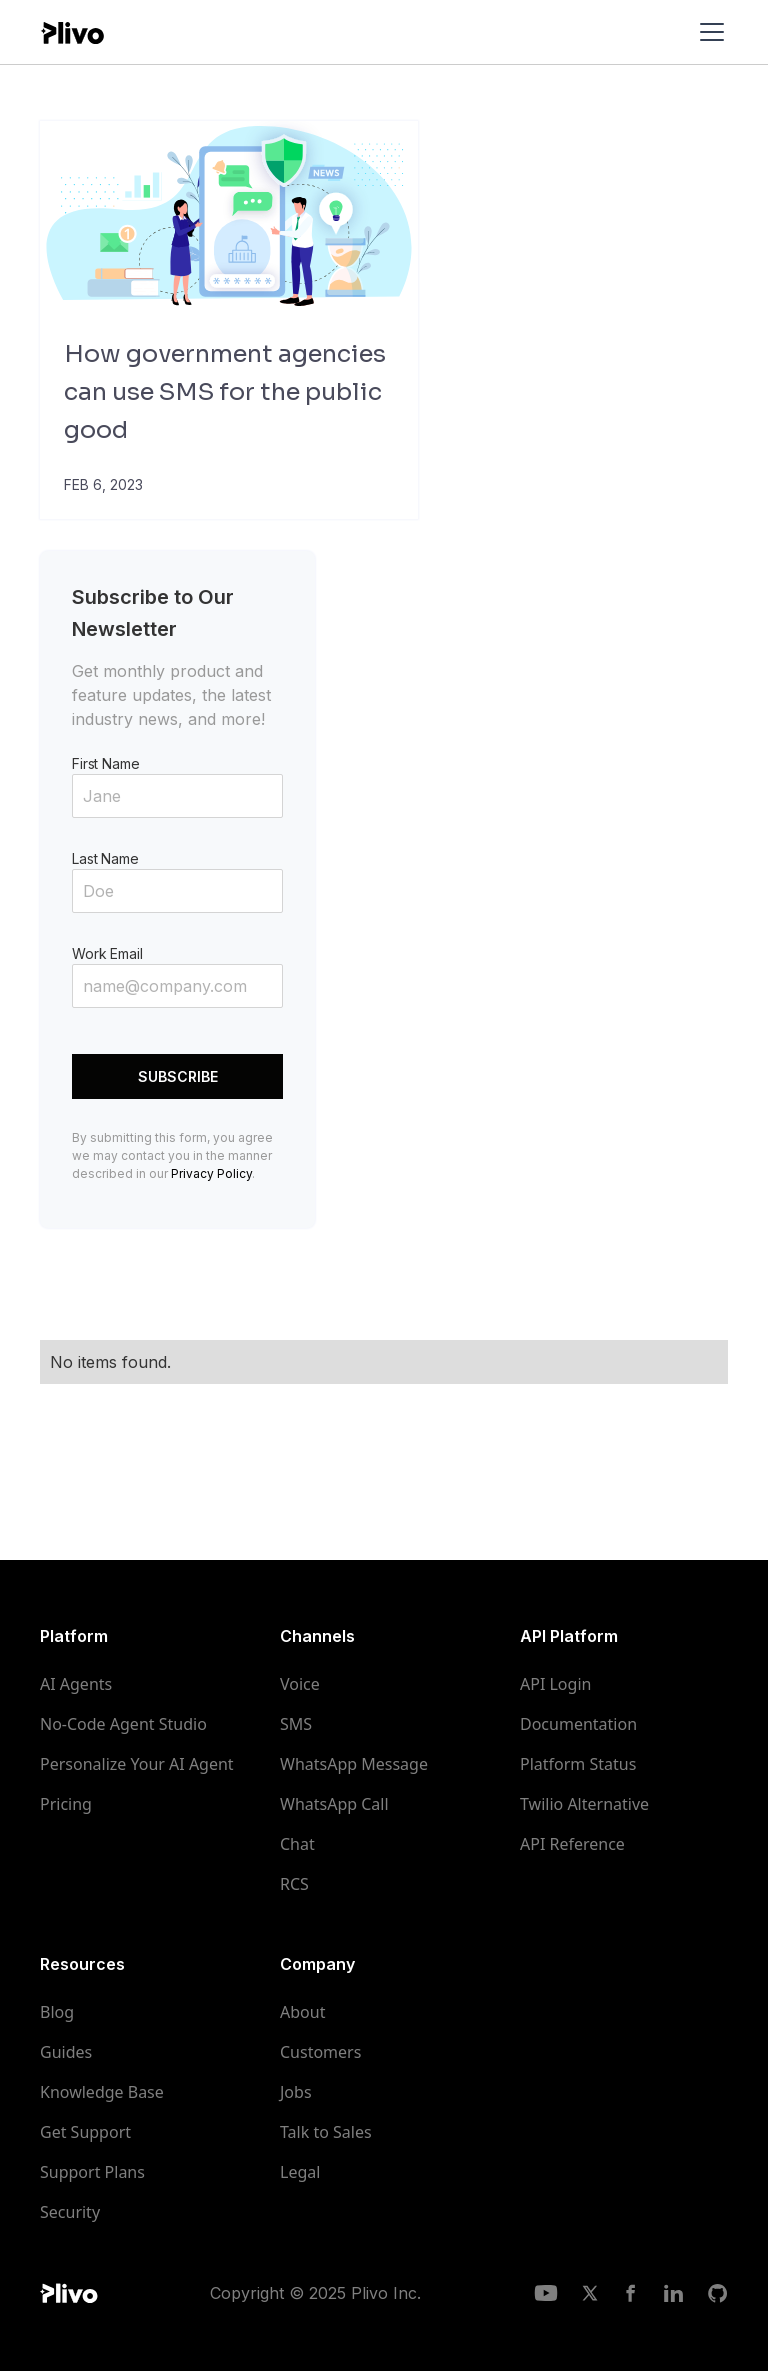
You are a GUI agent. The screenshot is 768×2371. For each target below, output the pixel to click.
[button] (708, 32)
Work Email (107, 953)
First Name (106, 763)
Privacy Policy (211, 1173)
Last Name (105, 858)
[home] (72, 31)
